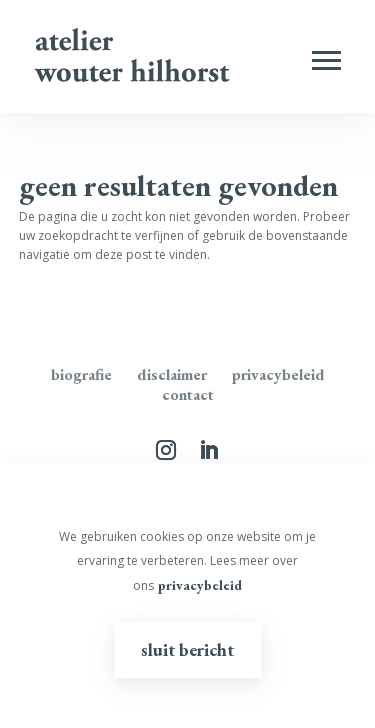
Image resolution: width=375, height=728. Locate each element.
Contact (188, 394)
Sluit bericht (187, 649)
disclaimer (172, 374)
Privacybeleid (278, 374)
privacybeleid (200, 585)
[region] (187, 595)
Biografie (81, 374)
